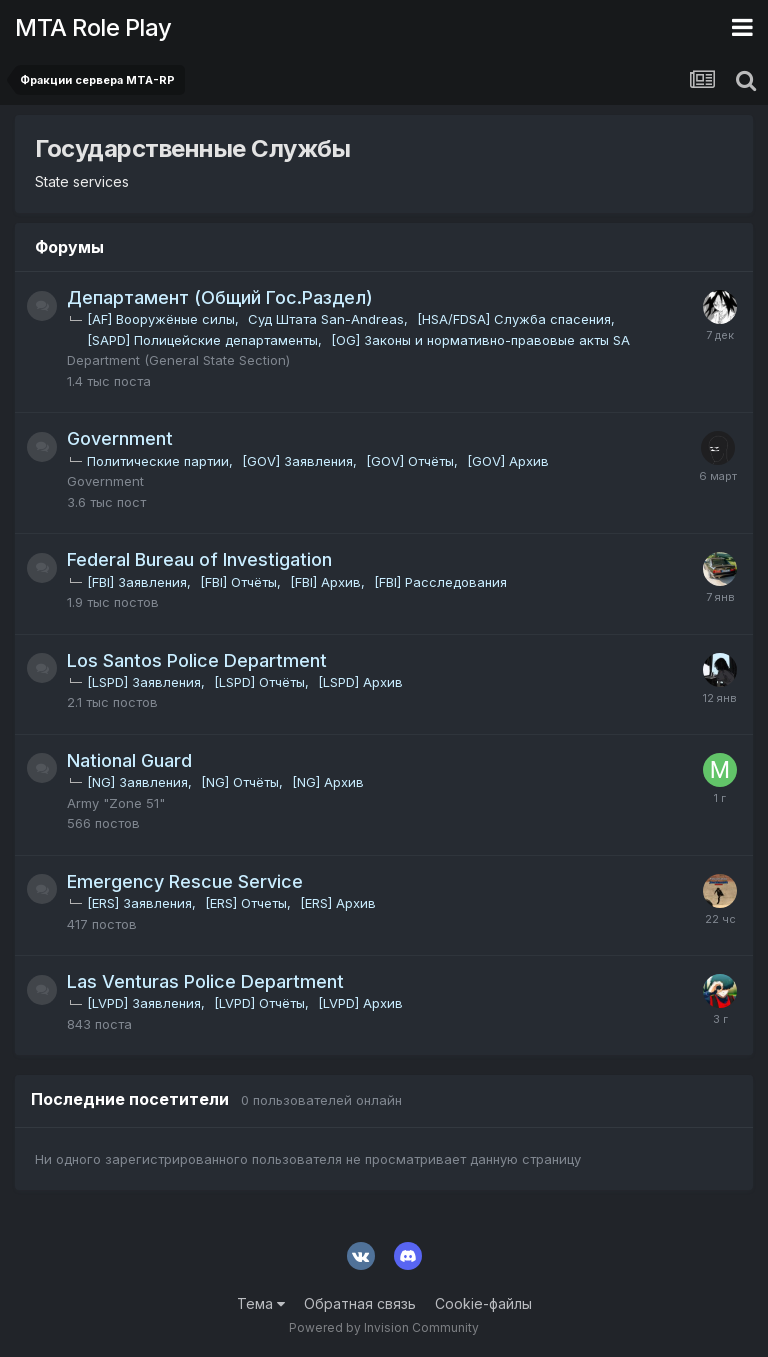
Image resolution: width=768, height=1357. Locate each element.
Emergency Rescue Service (185, 881)
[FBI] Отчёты (238, 582)
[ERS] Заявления (139, 903)
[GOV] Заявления (297, 461)
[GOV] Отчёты (410, 461)
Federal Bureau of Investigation (199, 559)
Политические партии (158, 461)
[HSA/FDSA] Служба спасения (514, 319)
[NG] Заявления (137, 782)
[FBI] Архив (325, 582)
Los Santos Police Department (197, 660)
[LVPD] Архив (360, 1003)
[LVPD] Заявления (144, 1003)
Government (120, 438)
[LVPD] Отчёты (259, 1003)
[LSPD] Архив (360, 682)
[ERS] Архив (338, 903)
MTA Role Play (93, 27)
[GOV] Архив (508, 461)
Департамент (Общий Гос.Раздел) (220, 297)
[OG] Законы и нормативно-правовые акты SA (480, 340)
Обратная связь (360, 1303)
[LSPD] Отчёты (259, 682)
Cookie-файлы (483, 1303)
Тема (261, 1303)
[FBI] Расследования (440, 582)
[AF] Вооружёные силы (161, 319)
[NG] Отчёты (240, 782)
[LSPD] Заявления (144, 682)
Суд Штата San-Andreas (326, 319)
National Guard (129, 760)
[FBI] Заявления (137, 582)
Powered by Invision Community (384, 1327)
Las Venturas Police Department (205, 981)
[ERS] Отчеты (246, 903)
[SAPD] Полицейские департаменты (202, 340)
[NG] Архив (328, 782)
